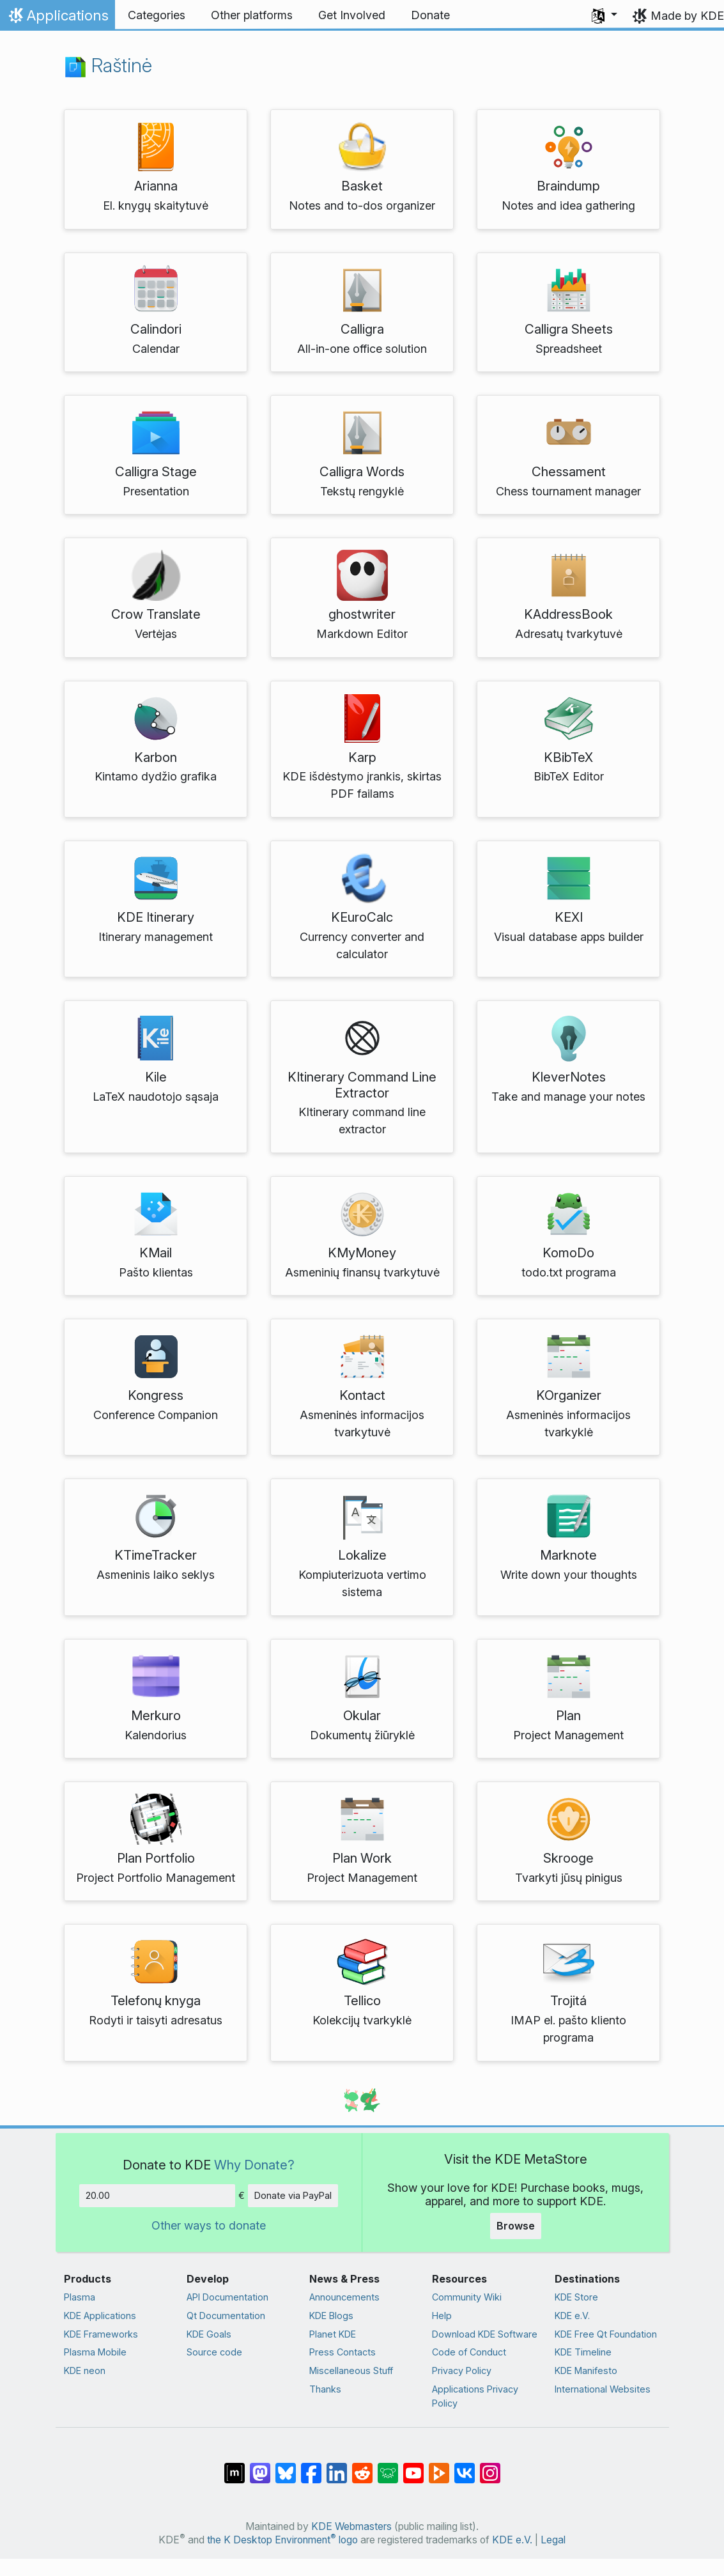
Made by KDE (687, 15)
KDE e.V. (572, 2315)
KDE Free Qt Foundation (606, 2334)
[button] (604, 15)
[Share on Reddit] (362, 2466)
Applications (57, 18)
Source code (214, 2352)
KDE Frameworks (101, 2334)
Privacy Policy (461, 2370)
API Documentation (227, 2297)
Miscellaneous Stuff (351, 2370)
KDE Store (576, 2297)
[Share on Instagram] (490, 2466)
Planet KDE (332, 2334)
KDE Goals (209, 2334)
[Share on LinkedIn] (337, 2466)
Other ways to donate (208, 2225)
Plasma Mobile (95, 2352)
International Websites (603, 2389)
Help (442, 2315)
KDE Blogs (331, 2315)
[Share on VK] (464, 2466)
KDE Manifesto (586, 2370)
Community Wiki (467, 2297)
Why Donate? (254, 2165)
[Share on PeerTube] (439, 2466)
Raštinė (108, 65)
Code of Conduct (469, 2352)
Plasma (79, 2297)
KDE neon (84, 2370)
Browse (516, 2225)
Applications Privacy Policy (475, 2396)
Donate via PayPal (293, 2195)
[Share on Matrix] (234, 2466)
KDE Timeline (583, 2352)
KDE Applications (100, 2315)
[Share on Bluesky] (285, 2466)
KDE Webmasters (351, 2526)
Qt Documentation (226, 2315)
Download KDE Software (484, 2334)
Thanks (325, 2389)
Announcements (344, 2297)
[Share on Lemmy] (388, 2466)
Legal (553, 2540)
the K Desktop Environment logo (282, 2540)
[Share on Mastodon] (260, 2466)
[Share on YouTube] (413, 2466)
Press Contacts (342, 2352)
